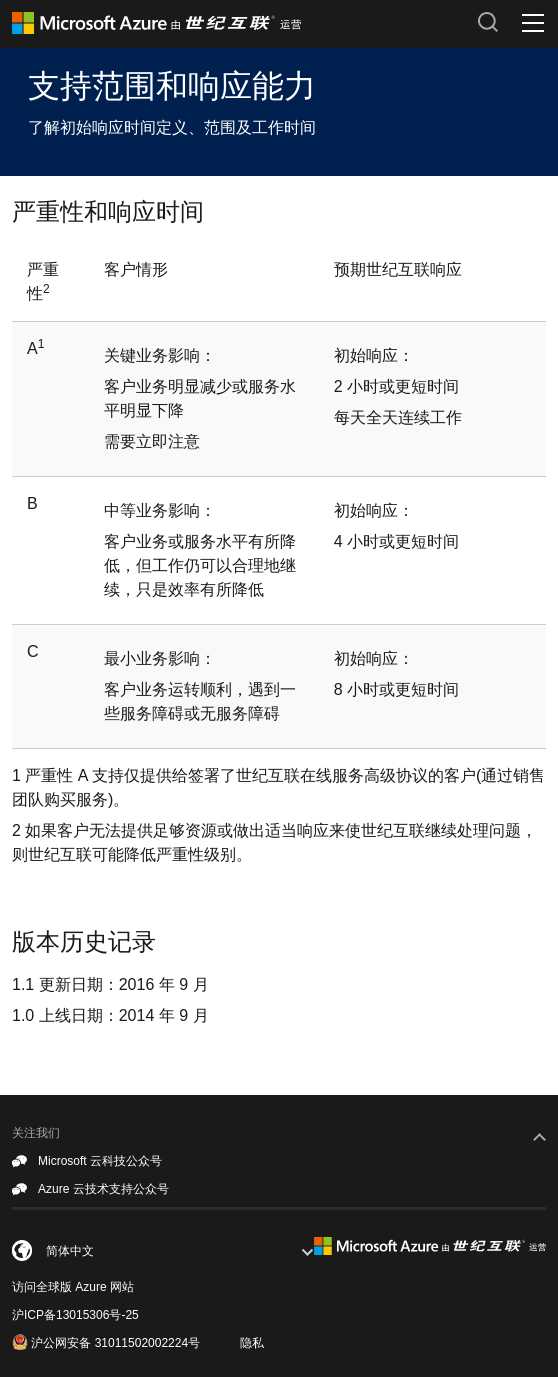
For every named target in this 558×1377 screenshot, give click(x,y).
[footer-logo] (430, 1246)
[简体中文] (121, 1252)
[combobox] (163, 1251)
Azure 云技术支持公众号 (90, 1190)
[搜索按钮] (488, 22)
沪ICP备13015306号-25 (75, 1315)
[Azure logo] (237, 23)
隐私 (252, 1343)
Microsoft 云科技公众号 (87, 1162)
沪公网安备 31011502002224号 (106, 1342)
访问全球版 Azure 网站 (73, 1287)
